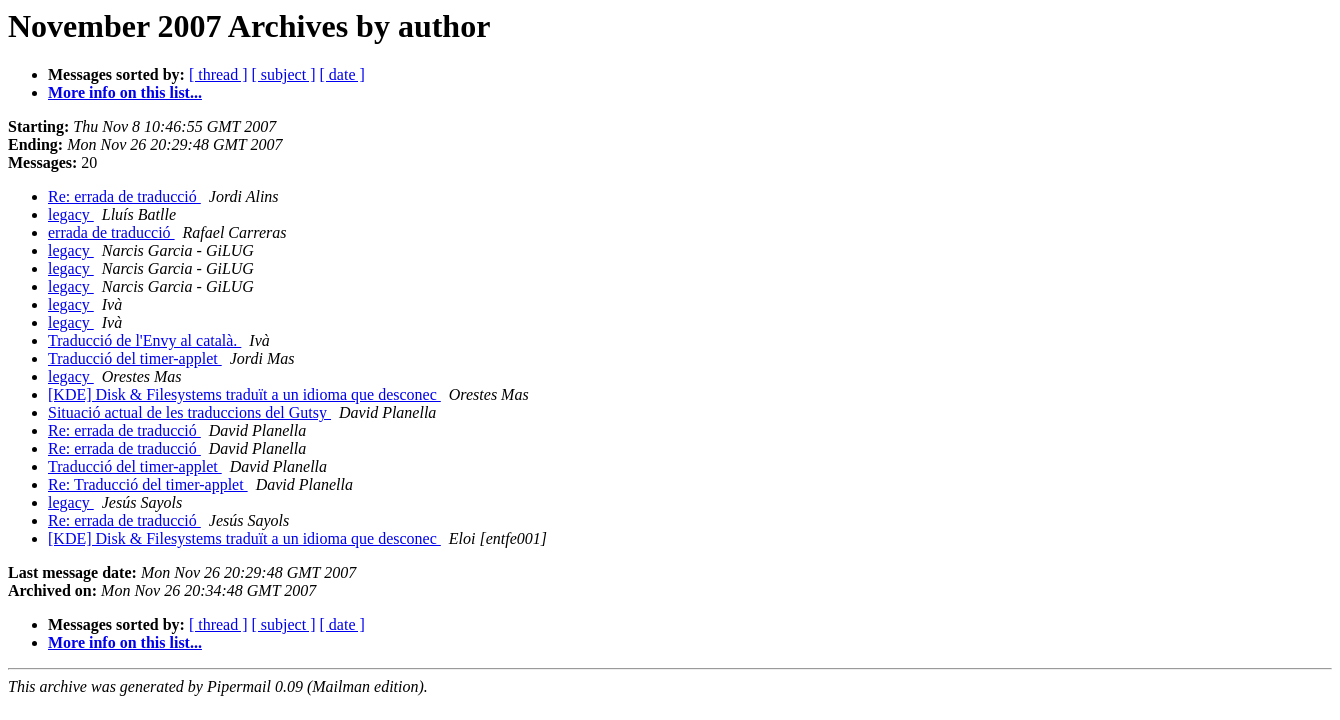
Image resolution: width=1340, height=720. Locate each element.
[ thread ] (218, 74)
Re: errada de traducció (124, 196)
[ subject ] (284, 74)
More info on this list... (125, 92)
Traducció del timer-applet (135, 358)
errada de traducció (111, 232)
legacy (71, 214)
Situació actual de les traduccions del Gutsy (189, 412)
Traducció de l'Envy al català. (144, 340)
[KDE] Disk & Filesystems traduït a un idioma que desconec (244, 394)
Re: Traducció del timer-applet (148, 484)
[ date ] (342, 74)
